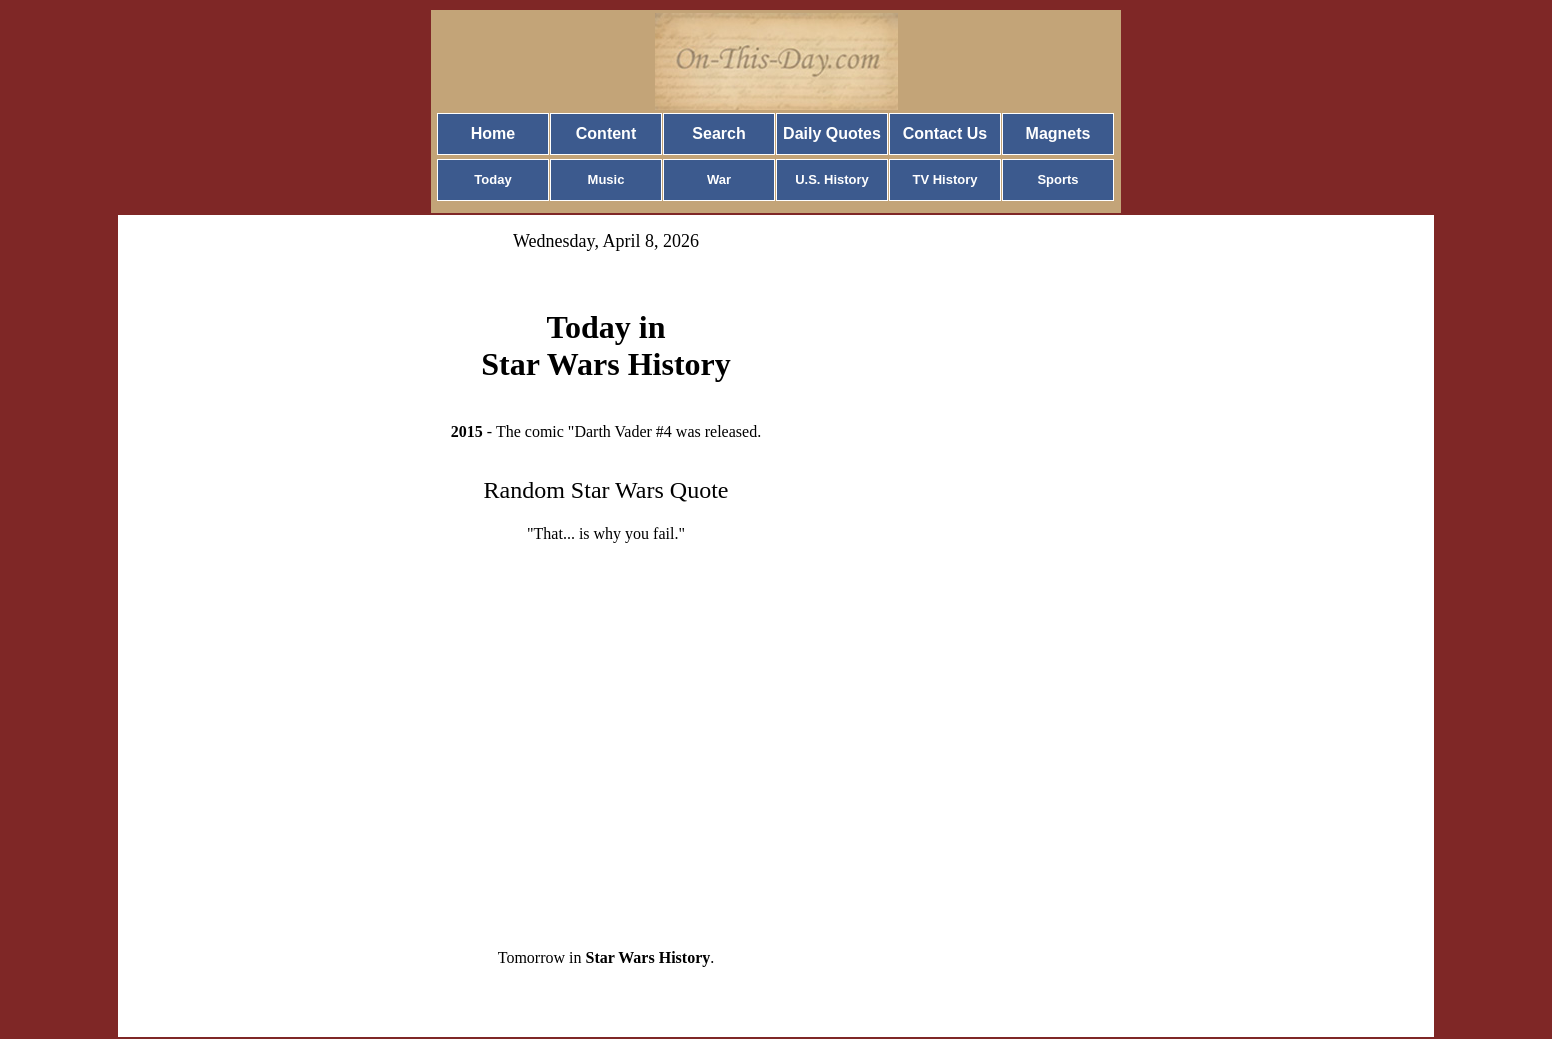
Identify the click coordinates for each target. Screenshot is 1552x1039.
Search (718, 133)
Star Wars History (648, 957)
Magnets (1058, 133)
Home (493, 133)
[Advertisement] (606, 729)
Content (606, 133)
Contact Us (945, 133)
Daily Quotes (832, 133)
